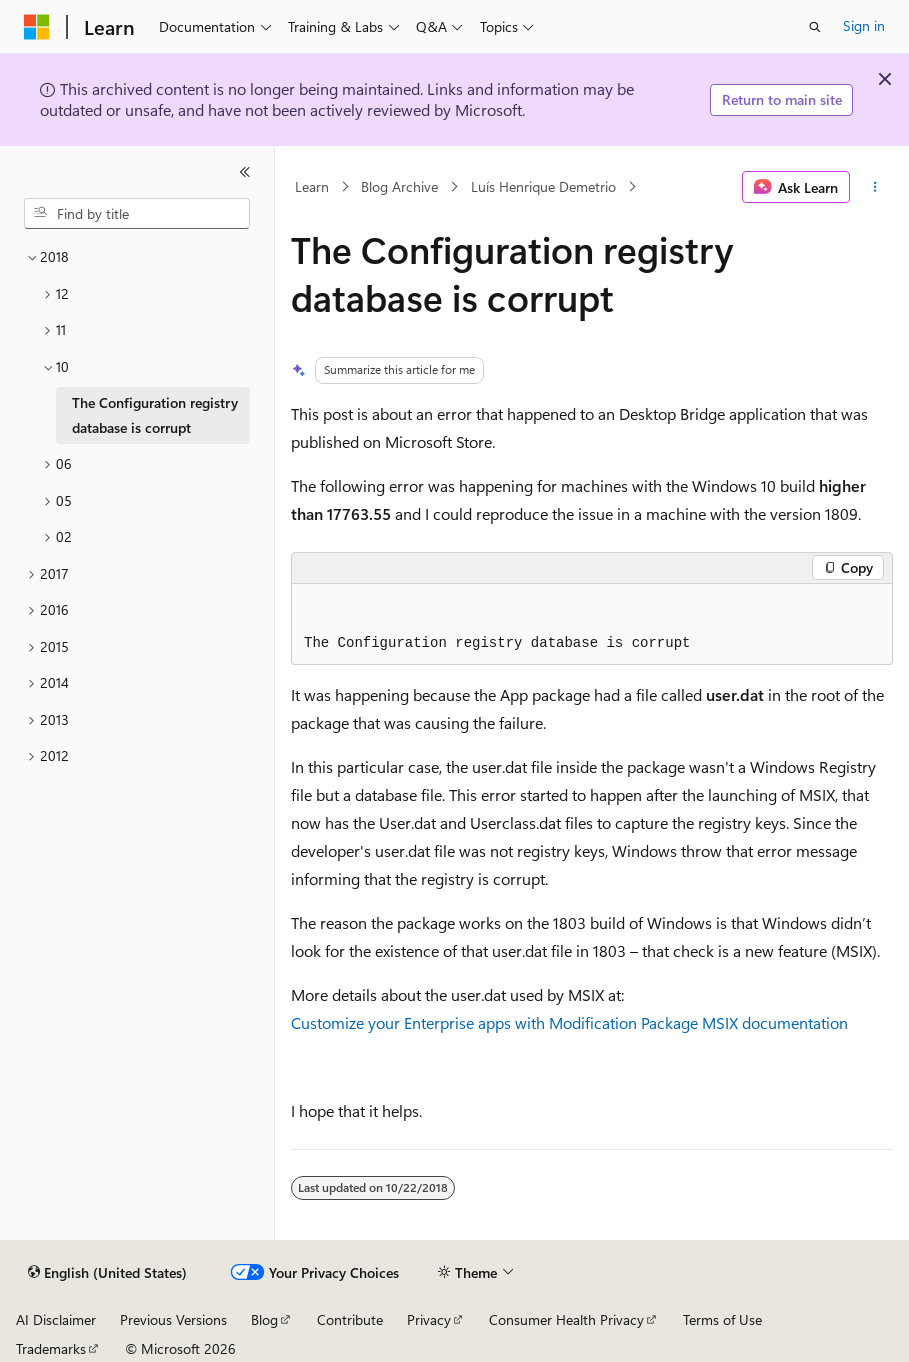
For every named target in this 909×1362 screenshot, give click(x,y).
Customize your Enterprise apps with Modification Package (494, 1022)
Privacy (429, 1319)
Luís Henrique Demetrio (543, 186)
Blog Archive (399, 186)
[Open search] (815, 27)
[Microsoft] (37, 27)
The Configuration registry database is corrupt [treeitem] (155, 415)
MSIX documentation (775, 1022)
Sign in (864, 25)
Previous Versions (173, 1319)
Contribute (350, 1319)
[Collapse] (245, 172)
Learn (312, 186)
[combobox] (137, 214)
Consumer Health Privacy (566, 1319)
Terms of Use (722, 1319)
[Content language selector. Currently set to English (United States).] (107, 1273)
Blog (264, 1319)
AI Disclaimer (56, 1319)
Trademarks (51, 1348)
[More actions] (875, 187)
